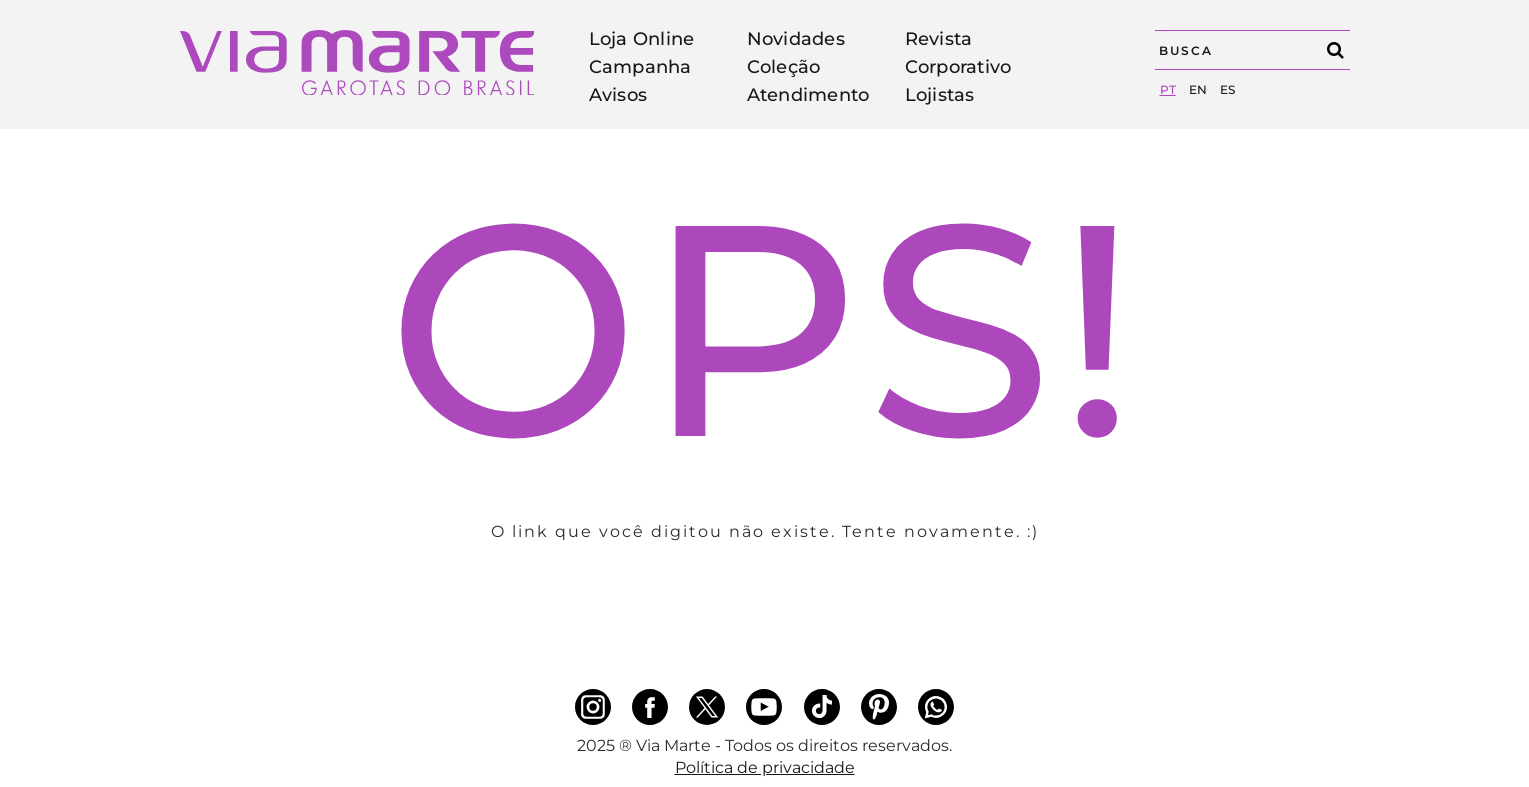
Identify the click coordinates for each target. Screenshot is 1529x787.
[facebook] (650, 707)
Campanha (640, 67)
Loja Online (642, 39)
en (1198, 89)
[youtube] (764, 707)
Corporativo (958, 67)
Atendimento (808, 95)
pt (1168, 89)
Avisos (618, 95)
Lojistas (940, 95)
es (1227, 89)
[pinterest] (879, 707)
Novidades (796, 39)
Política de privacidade (765, 767)
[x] (707, 707)
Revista (939, 39)
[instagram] (593, 707)
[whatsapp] (936, 707)
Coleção (784, 67)
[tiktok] (822, 707)
